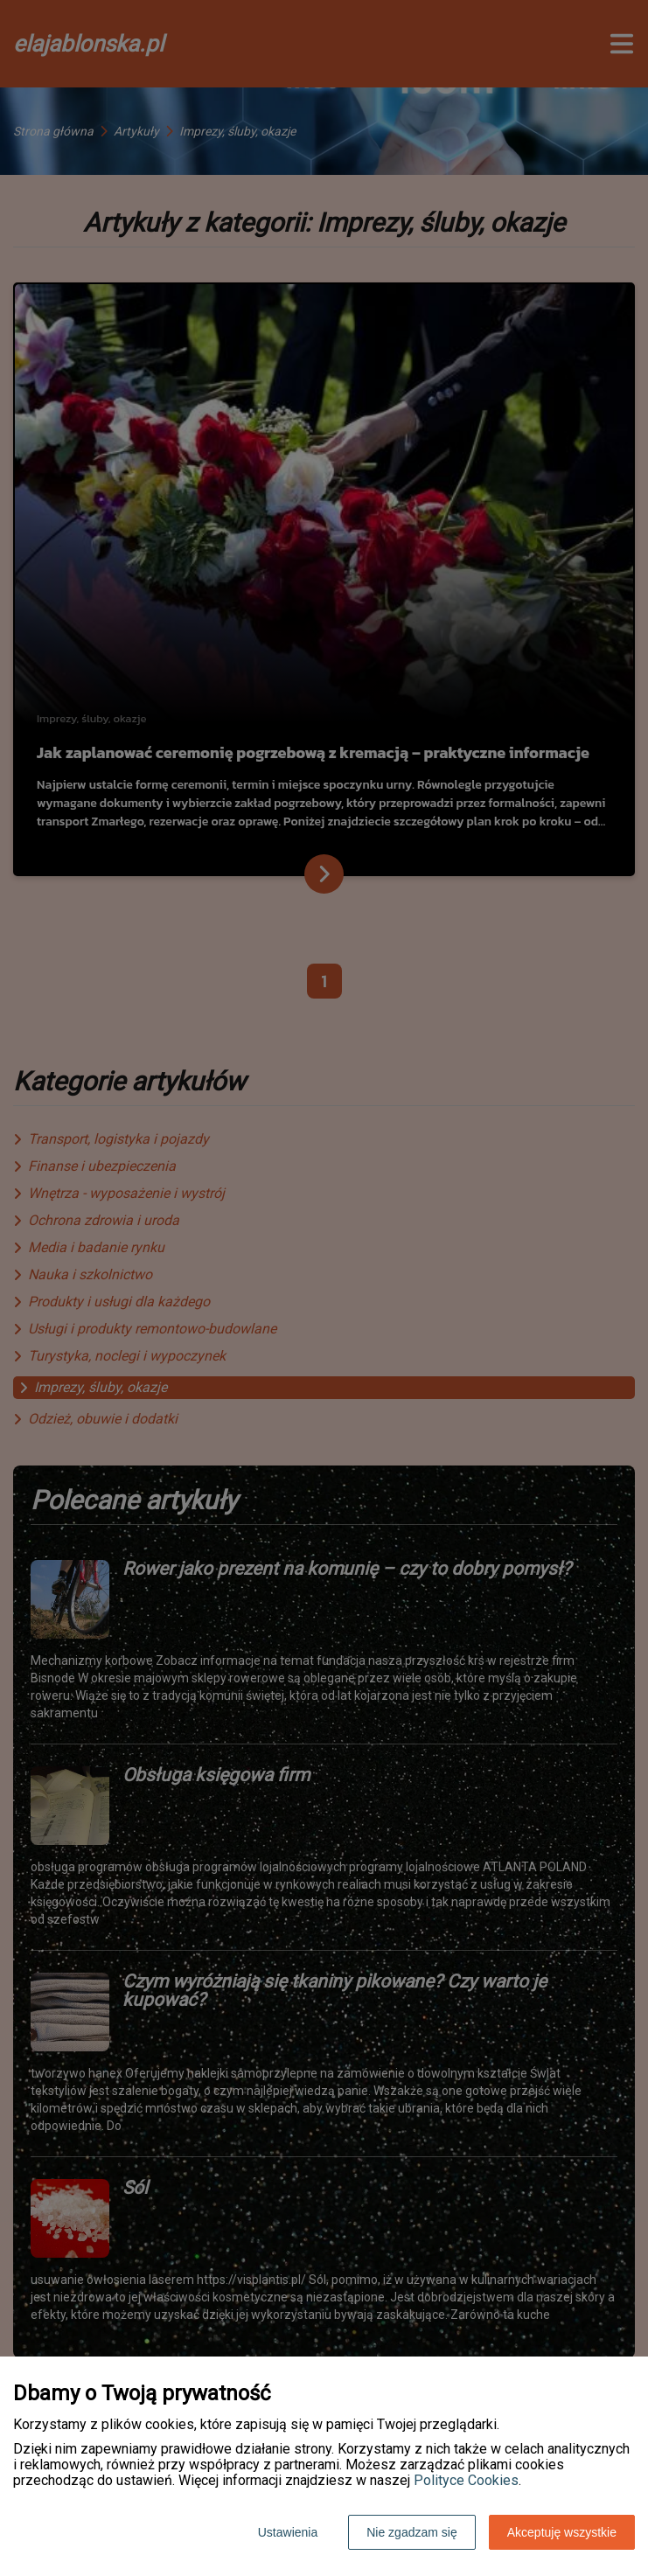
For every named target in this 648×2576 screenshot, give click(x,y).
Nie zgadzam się (411, 2532)
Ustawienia (287, 2532)
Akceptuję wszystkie (562, 2532)
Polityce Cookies (466, 2480)
